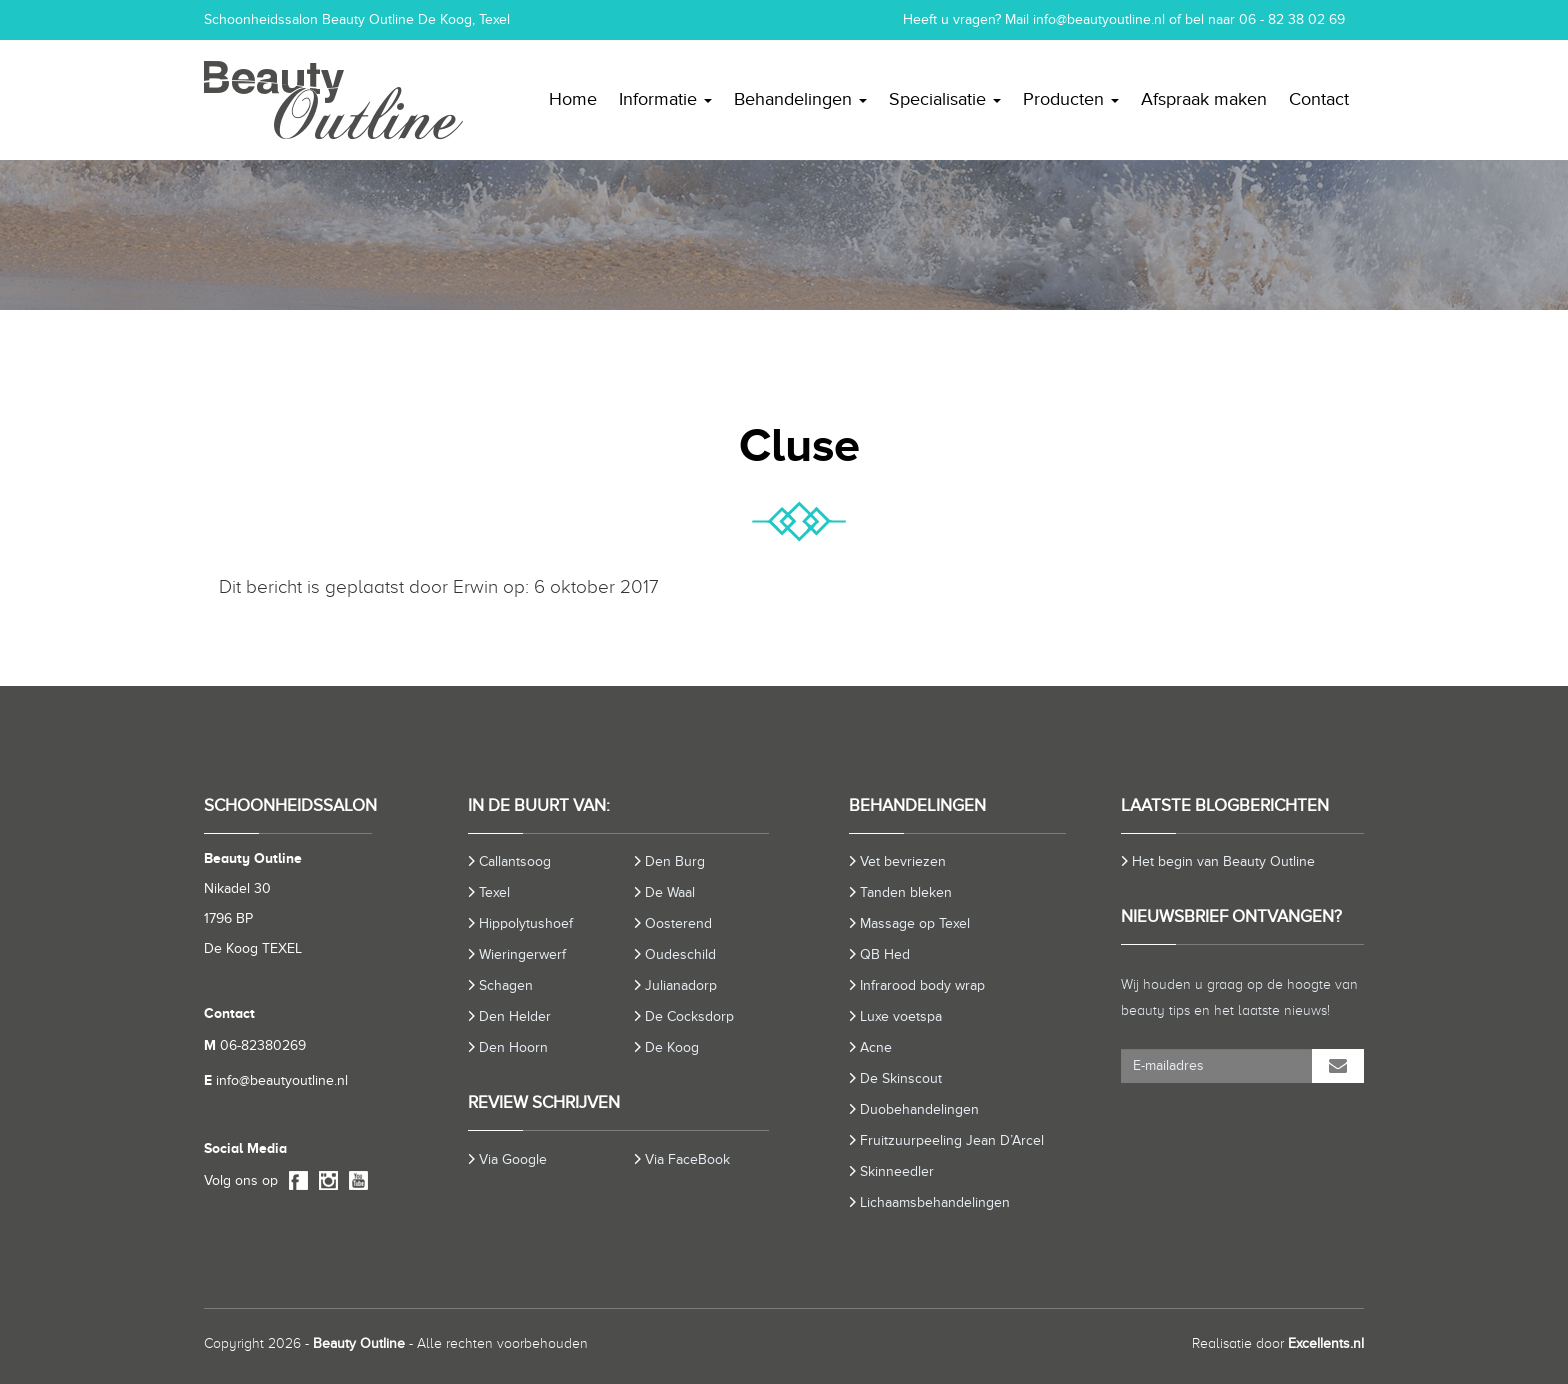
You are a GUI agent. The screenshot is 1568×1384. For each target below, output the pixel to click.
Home (573, 99)
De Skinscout (901, 1078)
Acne (876, 1047)
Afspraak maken (1204, 99)
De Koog (672, 1047)
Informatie (665, 99)
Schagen (506, 985)
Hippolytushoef (526, 923)
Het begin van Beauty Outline (1223, 861)
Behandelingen (800, 99)
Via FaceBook (687, 1159)
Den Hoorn (513, 1047)
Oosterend (678, 923)
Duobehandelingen (919, 1109)
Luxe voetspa (901, 1016)
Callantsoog (515, 861)
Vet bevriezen (903, 861)
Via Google (513, 1159)
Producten (1071, 99)
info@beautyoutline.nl (1099, 19)
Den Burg (675, 861)
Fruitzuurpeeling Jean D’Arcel (952, 1140)
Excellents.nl (1326, 1343)
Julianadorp (681, 985)
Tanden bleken (906, 892)
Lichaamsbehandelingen (935, 1202)
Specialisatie (945, 99)
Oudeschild (680, 954)
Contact (1319, 99)
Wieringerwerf (522, 954)
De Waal (670, 892)
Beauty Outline (359, 1343)
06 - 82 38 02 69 (1292, 19)
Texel (494, 892)
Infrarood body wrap (922, 985)
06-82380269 (255, 1045)
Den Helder (515, 1016)
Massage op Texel (915, 923)
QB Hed (885, 954)
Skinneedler (897, 1171)
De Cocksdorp (689, 1016)
